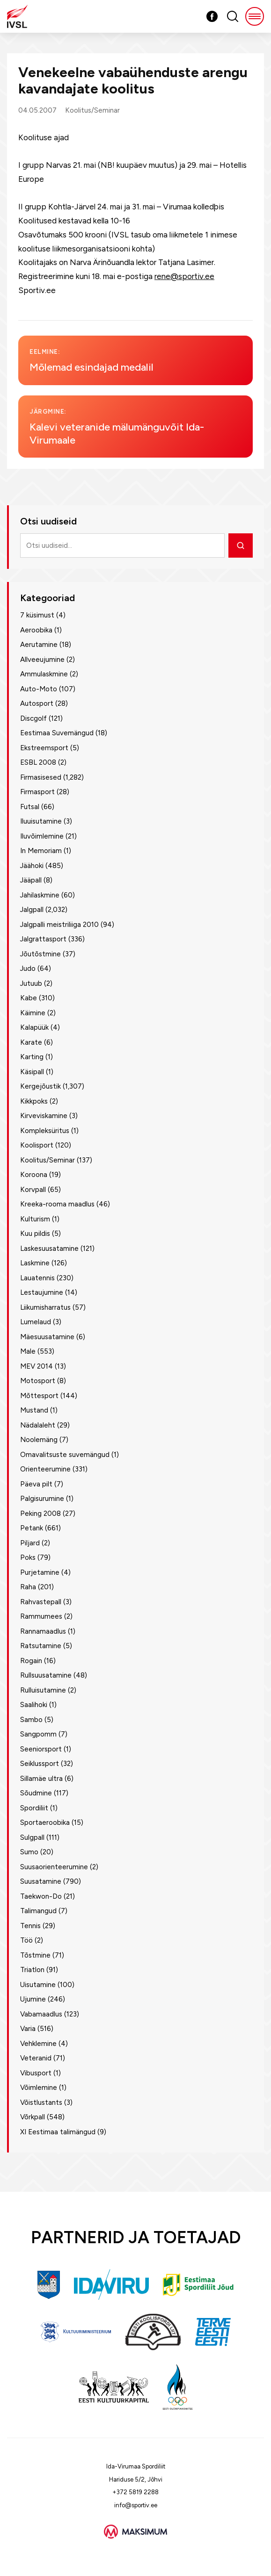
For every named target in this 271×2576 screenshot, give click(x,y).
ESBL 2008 (38, 762)
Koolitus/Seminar (92, 110)
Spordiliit (34, 1808)
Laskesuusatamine (49, 1248)
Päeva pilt (36, 1484)
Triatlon (32, 1970)
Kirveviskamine (43, 1116)
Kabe (28, 998)
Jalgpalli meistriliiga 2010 (59, 924)
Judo (28, 968)
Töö (26, 1940)
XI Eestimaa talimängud (57, 2132)
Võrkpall (32, 2117)
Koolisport (36, 1145)
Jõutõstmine (40, 954)
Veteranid (35, 2058)
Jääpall (31, 880)
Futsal (29, 807)
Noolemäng (39, 1439)
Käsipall (32, 1072)
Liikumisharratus (45, 1307)
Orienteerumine (45, 1469)
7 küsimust (37, 615)
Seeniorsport (41, 1749)
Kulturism (35, 1219)
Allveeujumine (42, 659)
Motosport (37, 1381)
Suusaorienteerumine (54, 1867)
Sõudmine (36, 1793)
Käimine (32, 1013)
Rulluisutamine (43, 1690)
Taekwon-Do (41, 1896)
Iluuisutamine (41, 821)
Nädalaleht (37, 1425)
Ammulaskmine (44, 674)
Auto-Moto (38, 689)
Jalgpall (32, 909)
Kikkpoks (34, 1101)
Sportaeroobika (45, 1822)
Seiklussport (39, 1763)
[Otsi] (240, 545)
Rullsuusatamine (46, 1675)
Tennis (30, 1926)
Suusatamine (40, 1881)
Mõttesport (39, 1396)
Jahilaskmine (39, 895)
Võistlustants (41, 2102)
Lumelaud (35, 1322)
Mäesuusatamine (47, 1337)
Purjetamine (39, 1572)
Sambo (31, 1719)
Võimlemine (38, 2087)
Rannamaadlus (43, 1631)
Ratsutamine (40, 1646)
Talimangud (38, 1911)
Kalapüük (34, 1027)
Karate (31, 1042)
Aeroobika (36, 630)
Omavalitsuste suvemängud (65, 1454)
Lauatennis (37, 1278)
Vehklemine (38, 2043)
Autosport (36, 703)
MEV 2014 (36, 1366)
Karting (32, 1057)
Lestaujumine (41, 1292)
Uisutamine (38, 1984)
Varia (28, 2028)
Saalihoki (33, 1705)
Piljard (30, 1543)
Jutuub (31, 983)
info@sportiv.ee (135, 2505)
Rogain (31, 1661)
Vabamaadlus (41, 2014)
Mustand (34, 1410)
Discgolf (33, 718)
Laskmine (35, 1263)
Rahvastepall (40, 1602)
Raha (28, 1587)
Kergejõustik (40, 1086)
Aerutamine (39, 644)
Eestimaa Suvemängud (57, 733)
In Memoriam (41, 851)
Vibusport (35, 2073)
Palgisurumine (42, 1498)
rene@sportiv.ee (184, 276)
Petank (31, 1528)
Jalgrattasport (43, 939)
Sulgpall (32, 1837)
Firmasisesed (40, 777)
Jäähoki (32, 865)
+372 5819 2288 (135, 2492)
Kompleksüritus (44, 1131)
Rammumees (41, 1616)
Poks (28, 1557)
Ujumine (33, 1999)
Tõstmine (35, 1955)
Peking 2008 (40, 1513)
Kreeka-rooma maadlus (57, 1204)
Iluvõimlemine (42, 836)
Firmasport (37, 792)
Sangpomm (38, 1734)
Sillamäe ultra (41, 1778)
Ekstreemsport (44, 748)
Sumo (29, 1852)
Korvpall (33, 1189)
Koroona (33, 1174)
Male (28, 1351)
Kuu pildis (35, 1233)
